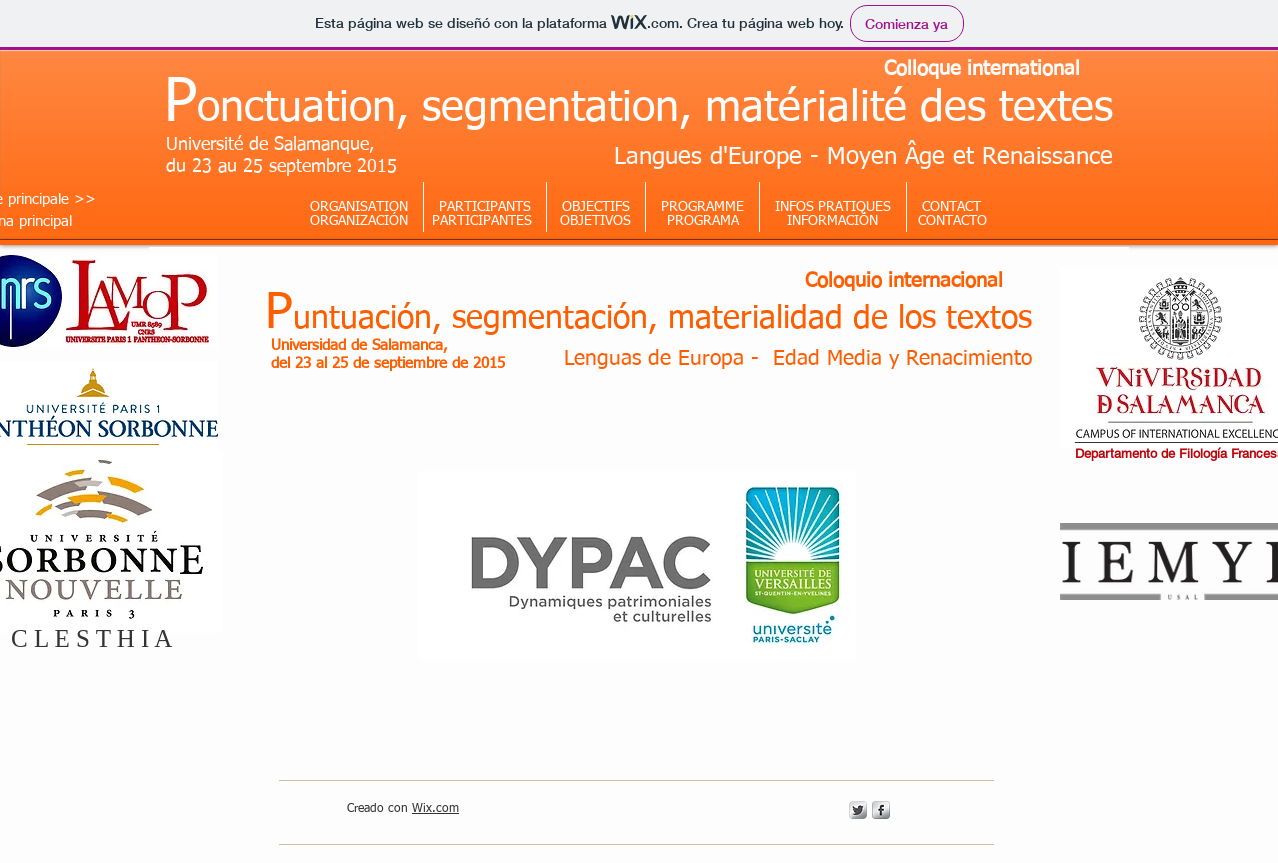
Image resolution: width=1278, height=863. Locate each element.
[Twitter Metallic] (858, 810)
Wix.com (435, 809)
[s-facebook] (881, 810)
